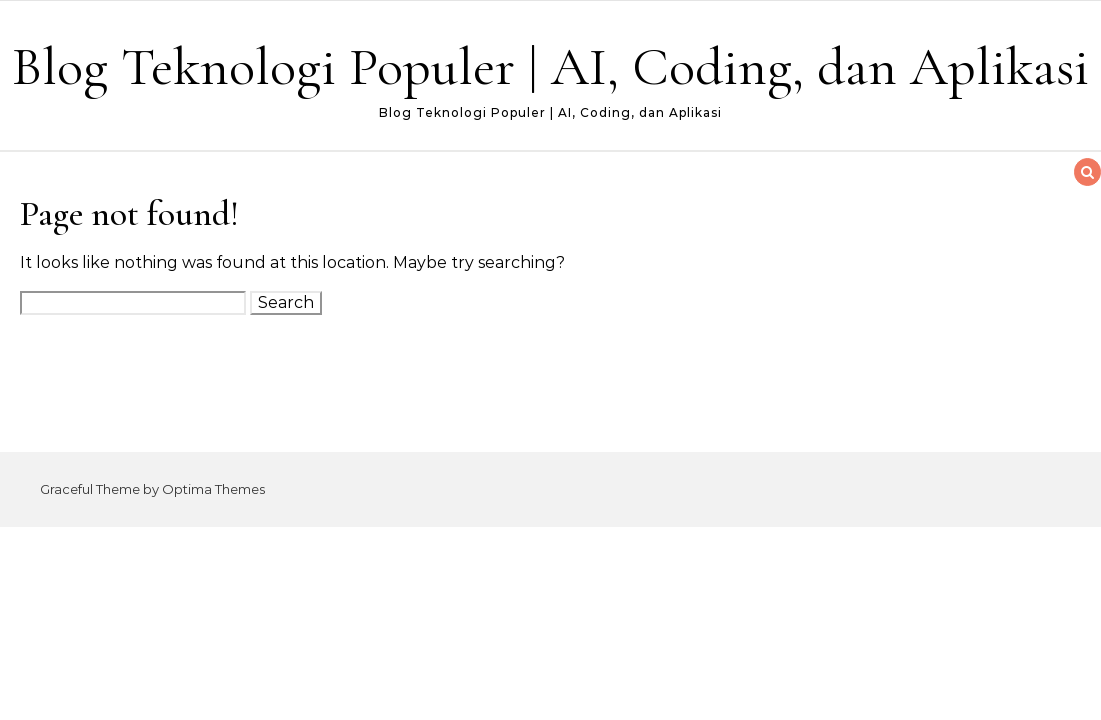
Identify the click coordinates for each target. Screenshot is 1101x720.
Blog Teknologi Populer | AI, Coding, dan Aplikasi (550, 66)
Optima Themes (213, 489)
